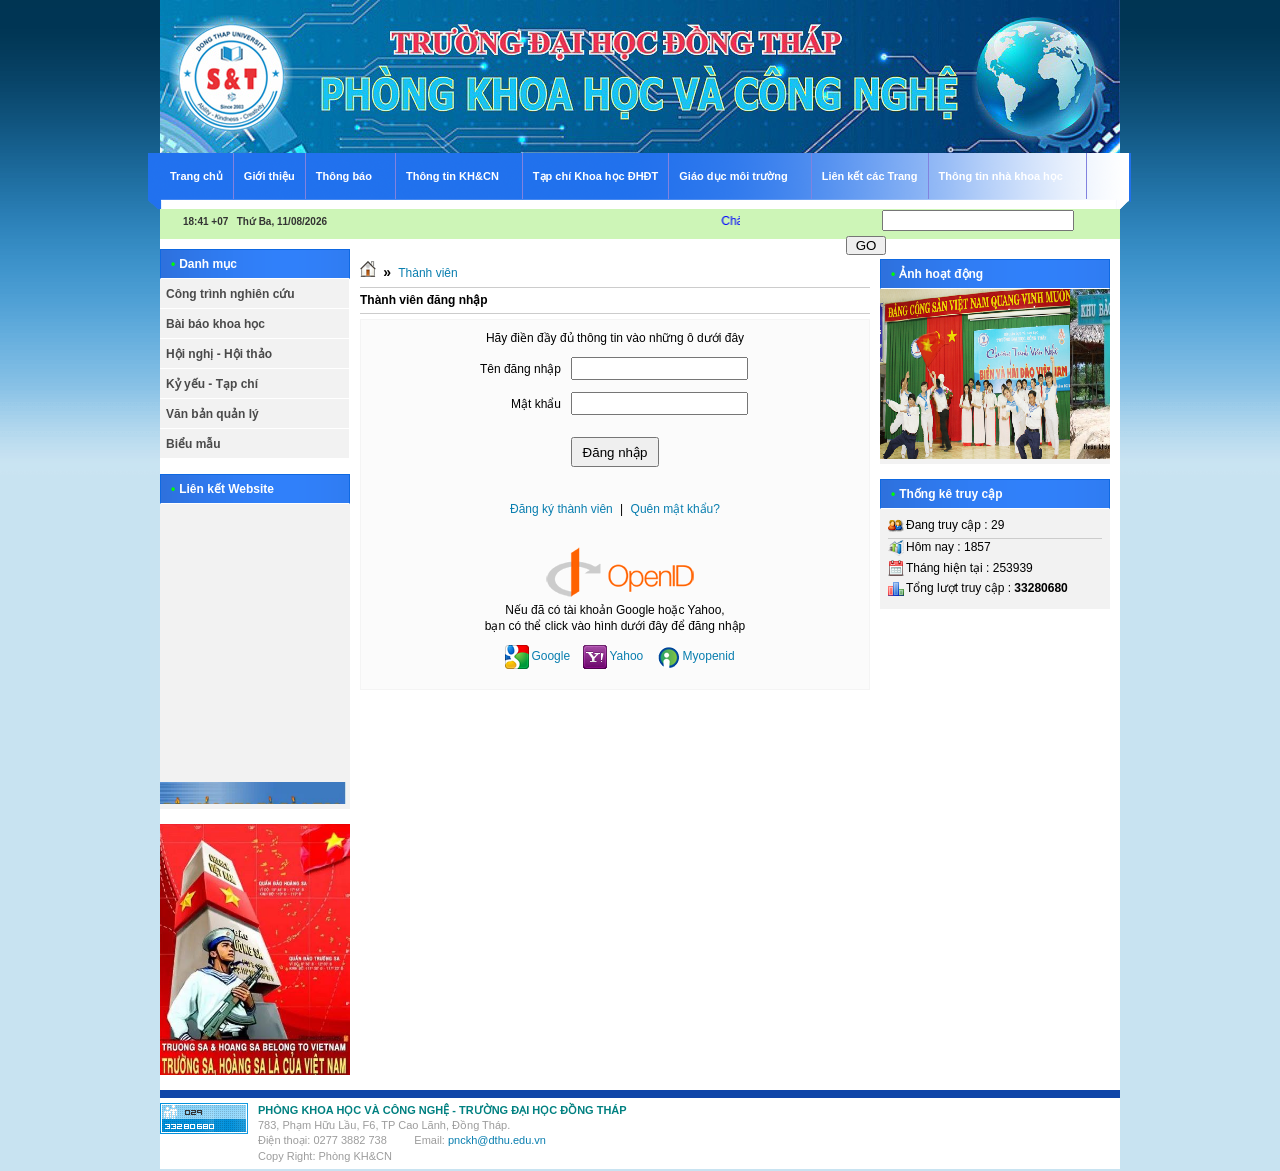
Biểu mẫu (193, 444)
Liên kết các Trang (870, 176)
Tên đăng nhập (520, 369)
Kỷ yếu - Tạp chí (212, 384)
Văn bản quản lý (212, 414)
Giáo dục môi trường (741, 173)
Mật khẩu (536, 404)
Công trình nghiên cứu (230, 294)
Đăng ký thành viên (561, 509)
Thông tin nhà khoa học (1009, 173)
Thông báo (352, 173)
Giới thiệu (269, 176)
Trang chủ (196, 176)
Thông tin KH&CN (461, 173)
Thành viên (427, 273)
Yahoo (613, 656)
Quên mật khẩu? (675, 509)
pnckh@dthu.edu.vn (497, 1140)
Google (537, 656)
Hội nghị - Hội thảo (219, 354)
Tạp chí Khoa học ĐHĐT (595, 176)
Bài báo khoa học (215, 324)
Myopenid (696, 656)
